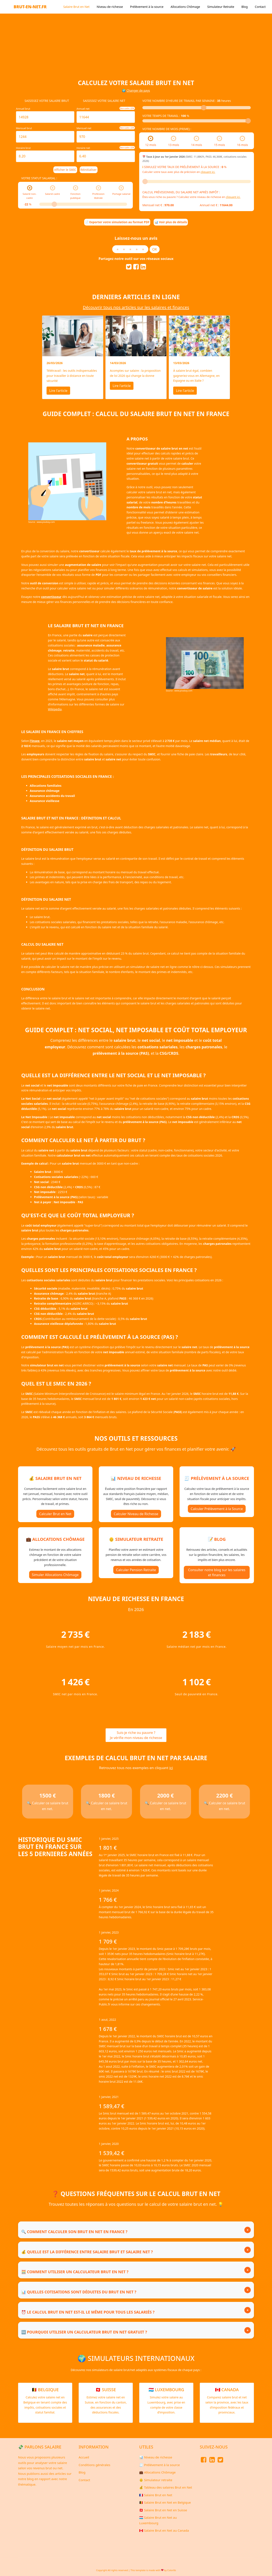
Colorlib (171, 2570)
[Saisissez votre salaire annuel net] (105, 117)
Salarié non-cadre (30, 196)
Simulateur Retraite (220, 7)
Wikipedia (55, 709)
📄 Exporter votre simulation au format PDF (117, 222)
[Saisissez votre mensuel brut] (45, 137)
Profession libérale (98, 196)
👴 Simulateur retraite (155, 2480)
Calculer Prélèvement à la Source (217, 1508)
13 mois (173, 145)
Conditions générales (94, 2465)
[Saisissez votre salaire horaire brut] (45, 156)
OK (154, 249)
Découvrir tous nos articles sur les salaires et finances (136, 307)
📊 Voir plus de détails (170, 222)
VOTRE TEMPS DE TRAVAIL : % (165, 116)
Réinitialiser (89, 170)
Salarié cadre (52, 193)
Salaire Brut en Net (76, 7)
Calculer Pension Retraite (136, 1570)
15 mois (219, 145)
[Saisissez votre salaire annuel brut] (45, 117)
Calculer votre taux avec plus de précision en (178, 172)
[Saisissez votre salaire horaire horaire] (105, 156)
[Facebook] (136, 267)
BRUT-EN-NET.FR (30, 7)
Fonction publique (75, 196)
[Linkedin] (143, 267)
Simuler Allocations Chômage (55, 1574)
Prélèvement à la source (146, 7)
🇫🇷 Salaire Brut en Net (155, 2495)
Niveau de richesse (110, 7)
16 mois (242, 145)
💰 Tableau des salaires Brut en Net (165, 2487)
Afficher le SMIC (65, 170)
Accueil (84, 2457)
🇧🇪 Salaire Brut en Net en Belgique (165, 2502)
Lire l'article (58, 390)
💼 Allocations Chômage (157, 2472)
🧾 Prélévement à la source (159, 2465)
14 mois (196, 145)
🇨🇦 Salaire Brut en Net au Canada (164, 2530)
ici (171, 1767)
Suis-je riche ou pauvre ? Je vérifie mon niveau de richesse (136, 1735)
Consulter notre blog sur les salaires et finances (216, 1572)
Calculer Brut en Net (55, 1514)
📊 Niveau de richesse (155, 2457)
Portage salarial (121, 193)
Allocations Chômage (185, 7)
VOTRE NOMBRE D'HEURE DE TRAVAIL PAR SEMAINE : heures (186, 101)
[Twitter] (129, 267)
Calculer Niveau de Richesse (136, 1514)
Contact (260, 7)
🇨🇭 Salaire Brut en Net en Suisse (163, 2510)
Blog (244, 7)
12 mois (150, 145)
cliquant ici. (208, 172)
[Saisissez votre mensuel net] (105, 137)
